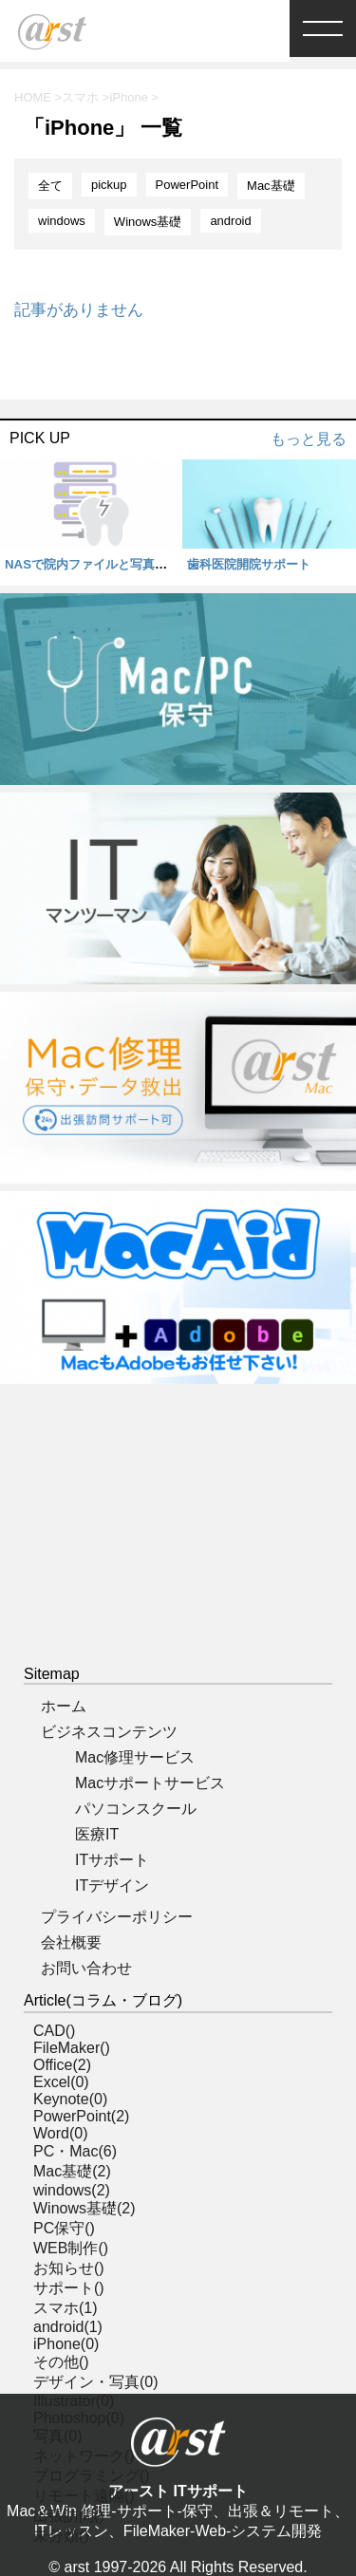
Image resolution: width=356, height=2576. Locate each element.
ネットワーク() (84, 2456)
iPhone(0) (66, 2344)
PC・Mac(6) (75, 2151)
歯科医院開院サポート (248, 564)
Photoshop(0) (78, 2418)
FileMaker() (71, 2048)
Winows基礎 (148, 222)
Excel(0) (61, 2082)
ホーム (63, 1706)
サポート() (68, 2288)
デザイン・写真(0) (96, 2382)
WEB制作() (70, 2248)
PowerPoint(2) (81, 2116)
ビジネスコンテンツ (109, 1732)
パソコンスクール (136, 1809)
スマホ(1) (65, 2308)
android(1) (68, 2327)
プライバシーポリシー (117, 1917)
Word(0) (60, 2133)
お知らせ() (68, 2268)
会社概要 (71, 1942)
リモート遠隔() (84, 2496)
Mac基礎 (271, 185)
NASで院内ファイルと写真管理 (92, 564)
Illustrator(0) (73, 2401)
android (230, 221)
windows (61, 221)
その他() (61, 2362)
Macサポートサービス (150, 1783)
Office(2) (62, 2065)
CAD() (54, 2031)
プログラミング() (91, 2476)
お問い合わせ (86, 1968)
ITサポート (112, 1860)
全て (50, 185)
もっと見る (309, 439)
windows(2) (71, 2190)
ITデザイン (112, 1885)
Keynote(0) (70, 2099)
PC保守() (64, 2228)
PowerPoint (187, 184)
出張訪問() (68, 2516)
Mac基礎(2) (72, 2171)
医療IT (97, 1834)
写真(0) (58, 2436)
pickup (109, 184)
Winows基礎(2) (84, 2208)
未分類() (61, 2536)
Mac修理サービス (135, 1757)
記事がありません (78, 310)
